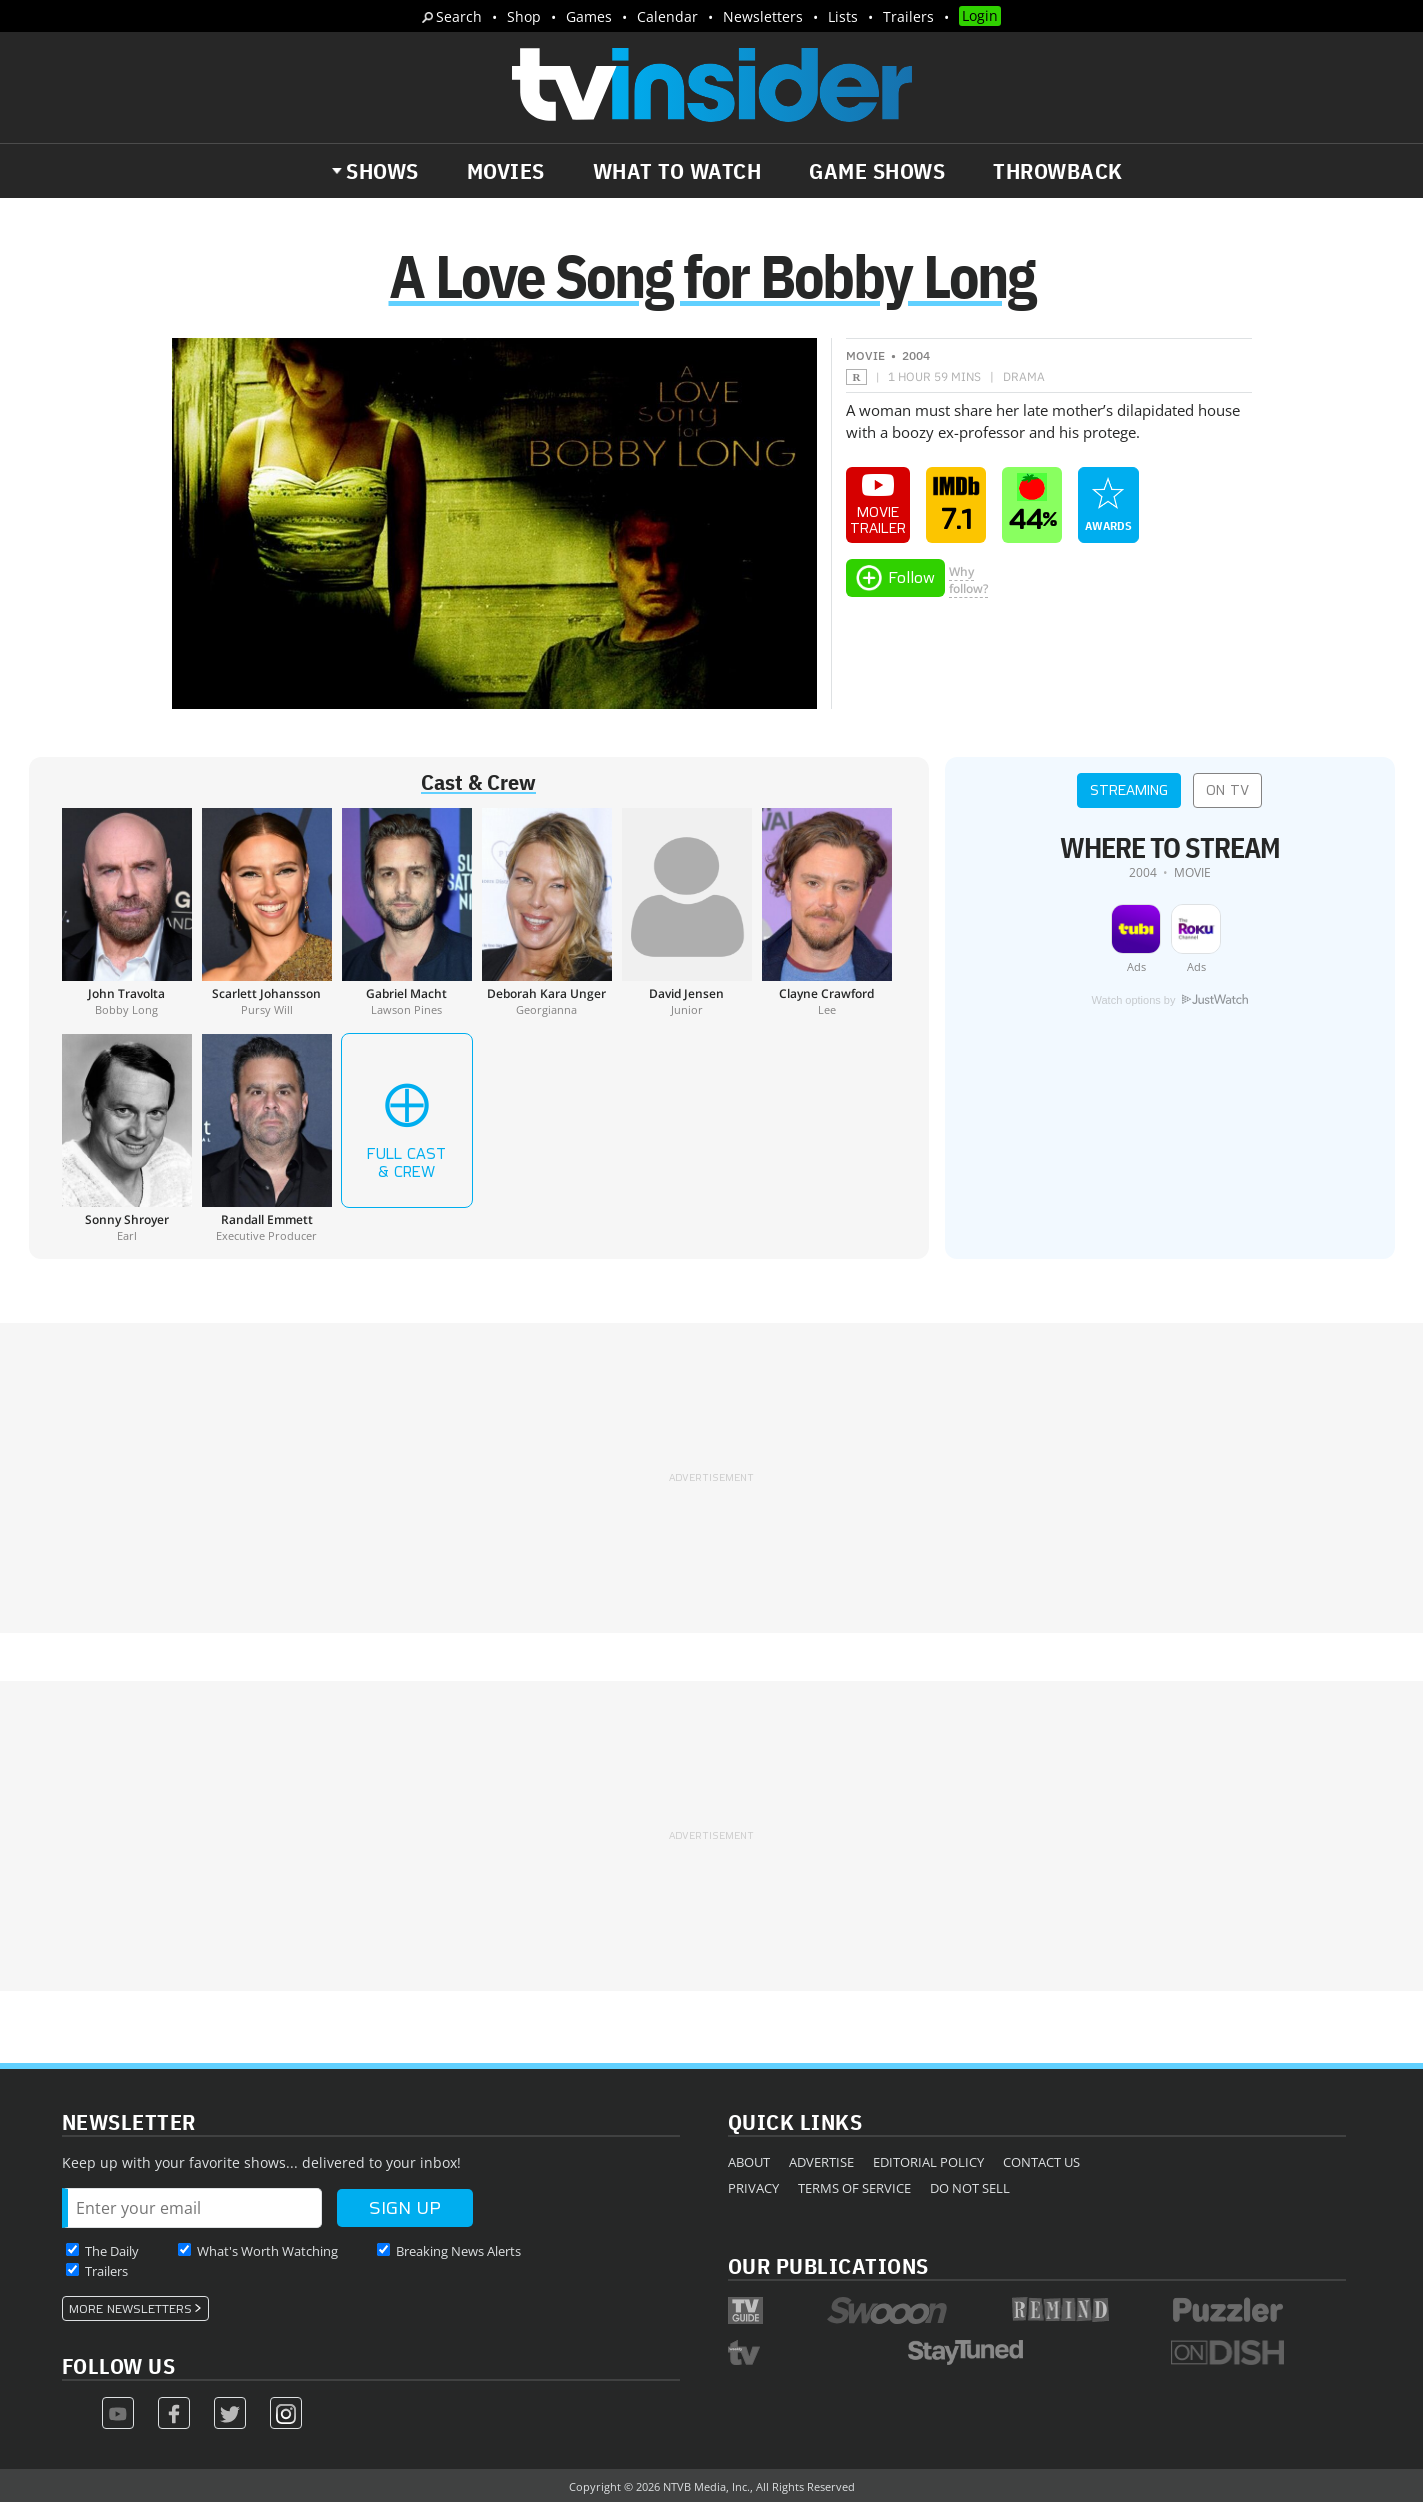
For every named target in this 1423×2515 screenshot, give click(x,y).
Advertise (821, 2174)
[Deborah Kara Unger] (547, 924)
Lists (843, 16)
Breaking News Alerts (458, 2263)
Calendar (667, 16)
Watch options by (1169, 1013)
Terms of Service (854, 2200)
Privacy (753, 2200)
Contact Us (1041, 2174)
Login (980, 15)
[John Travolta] (127, 924)
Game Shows (877, 171)
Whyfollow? (968, 592)
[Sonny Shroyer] (127, 1150)
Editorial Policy (928, 2174)
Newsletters (763, 16)
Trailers (908, 16)
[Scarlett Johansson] (267, 924)
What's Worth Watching (267, 2263)
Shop (524, 16)
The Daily (112, 2263)
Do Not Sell (970, 2200)
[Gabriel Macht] (407, 924)
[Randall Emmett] (267, 1150)
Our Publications (828, 2277)
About (749, 2174)
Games (589, 16)
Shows (382, 171)
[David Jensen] (687, 924)
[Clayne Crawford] (827, 924)
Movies (506, 171)
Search (459, 16)
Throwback (1058, 171)
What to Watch (677, 171)
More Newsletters (130, 2321)
